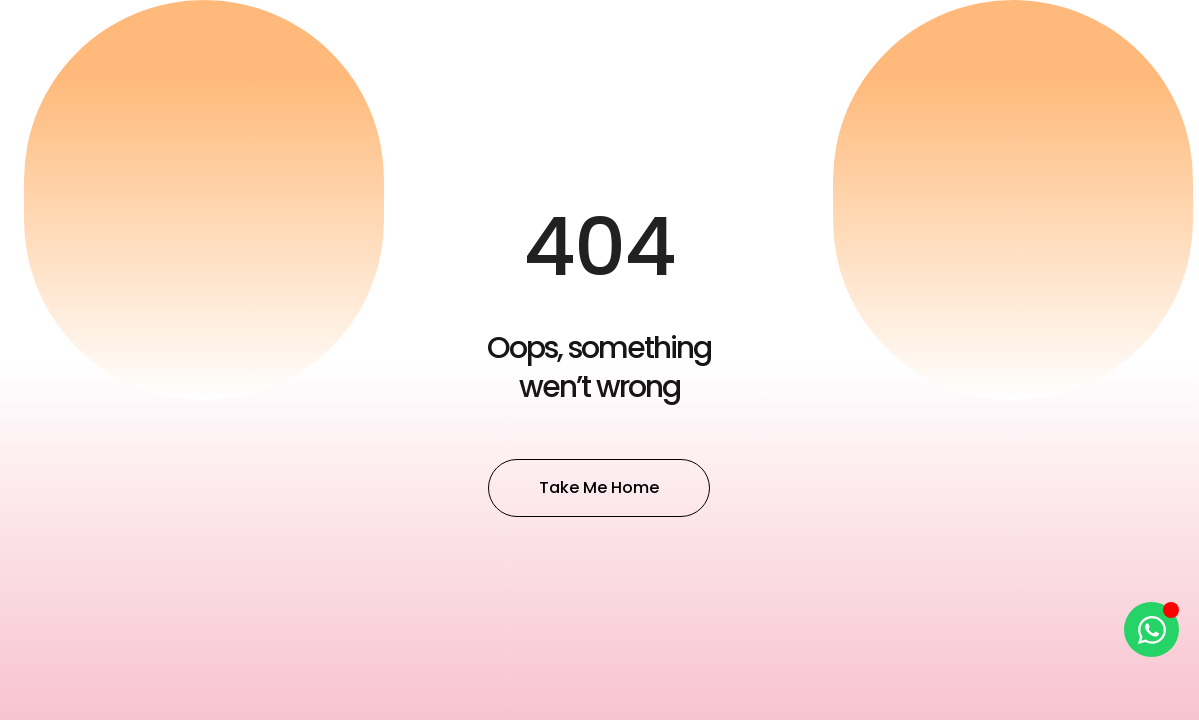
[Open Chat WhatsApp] (1151, 629)
